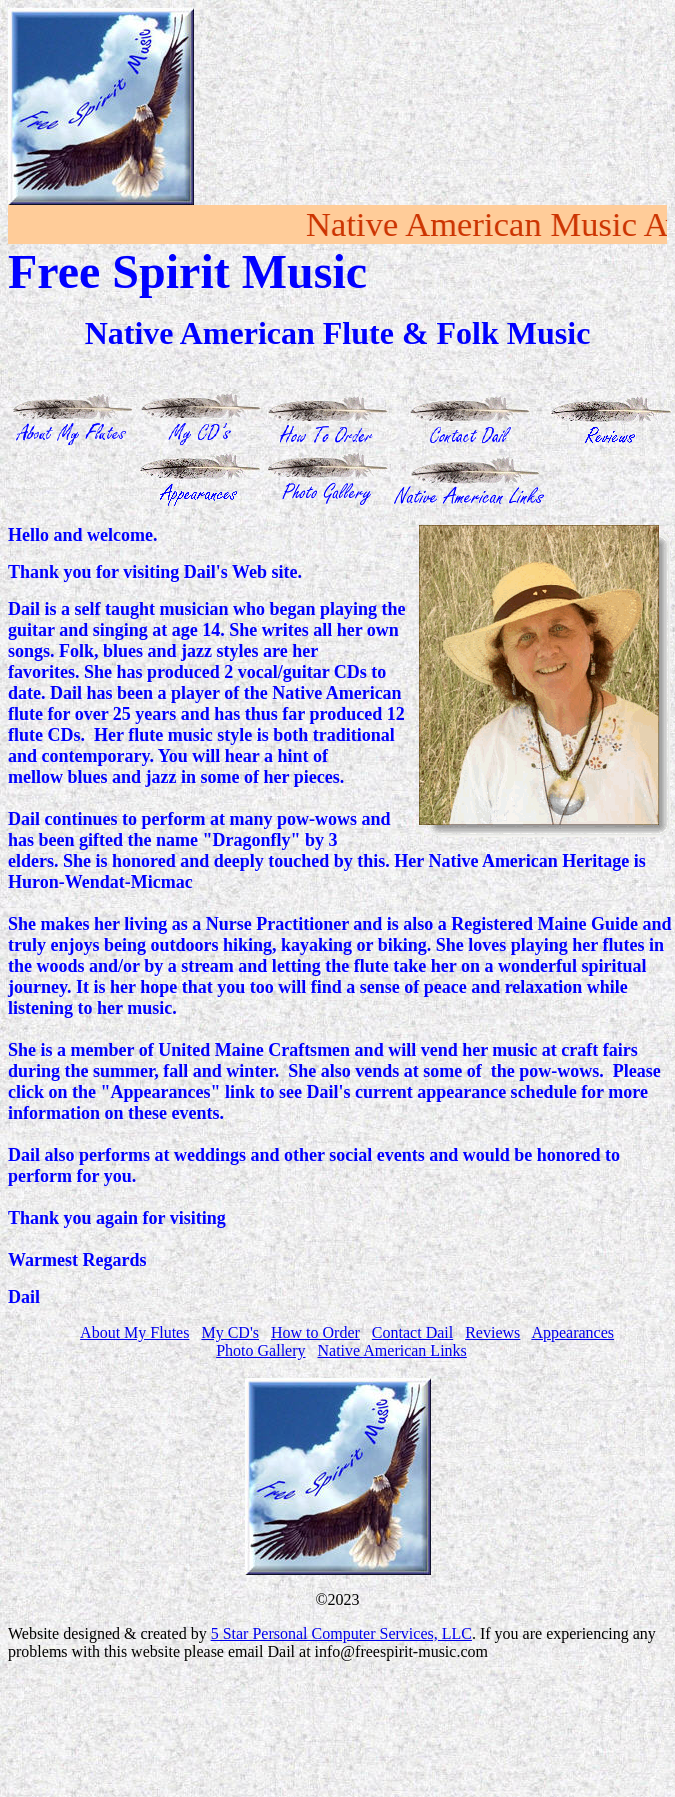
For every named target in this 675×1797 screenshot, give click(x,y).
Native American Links (392, 1350)
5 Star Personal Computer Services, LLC (341, 1633)
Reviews (492, 1332)
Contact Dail (412, 1332)
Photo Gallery (260, 1350)
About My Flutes (134, 1332)
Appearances (572, 1332)
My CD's (230, 1332)
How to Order (315, 1332)
